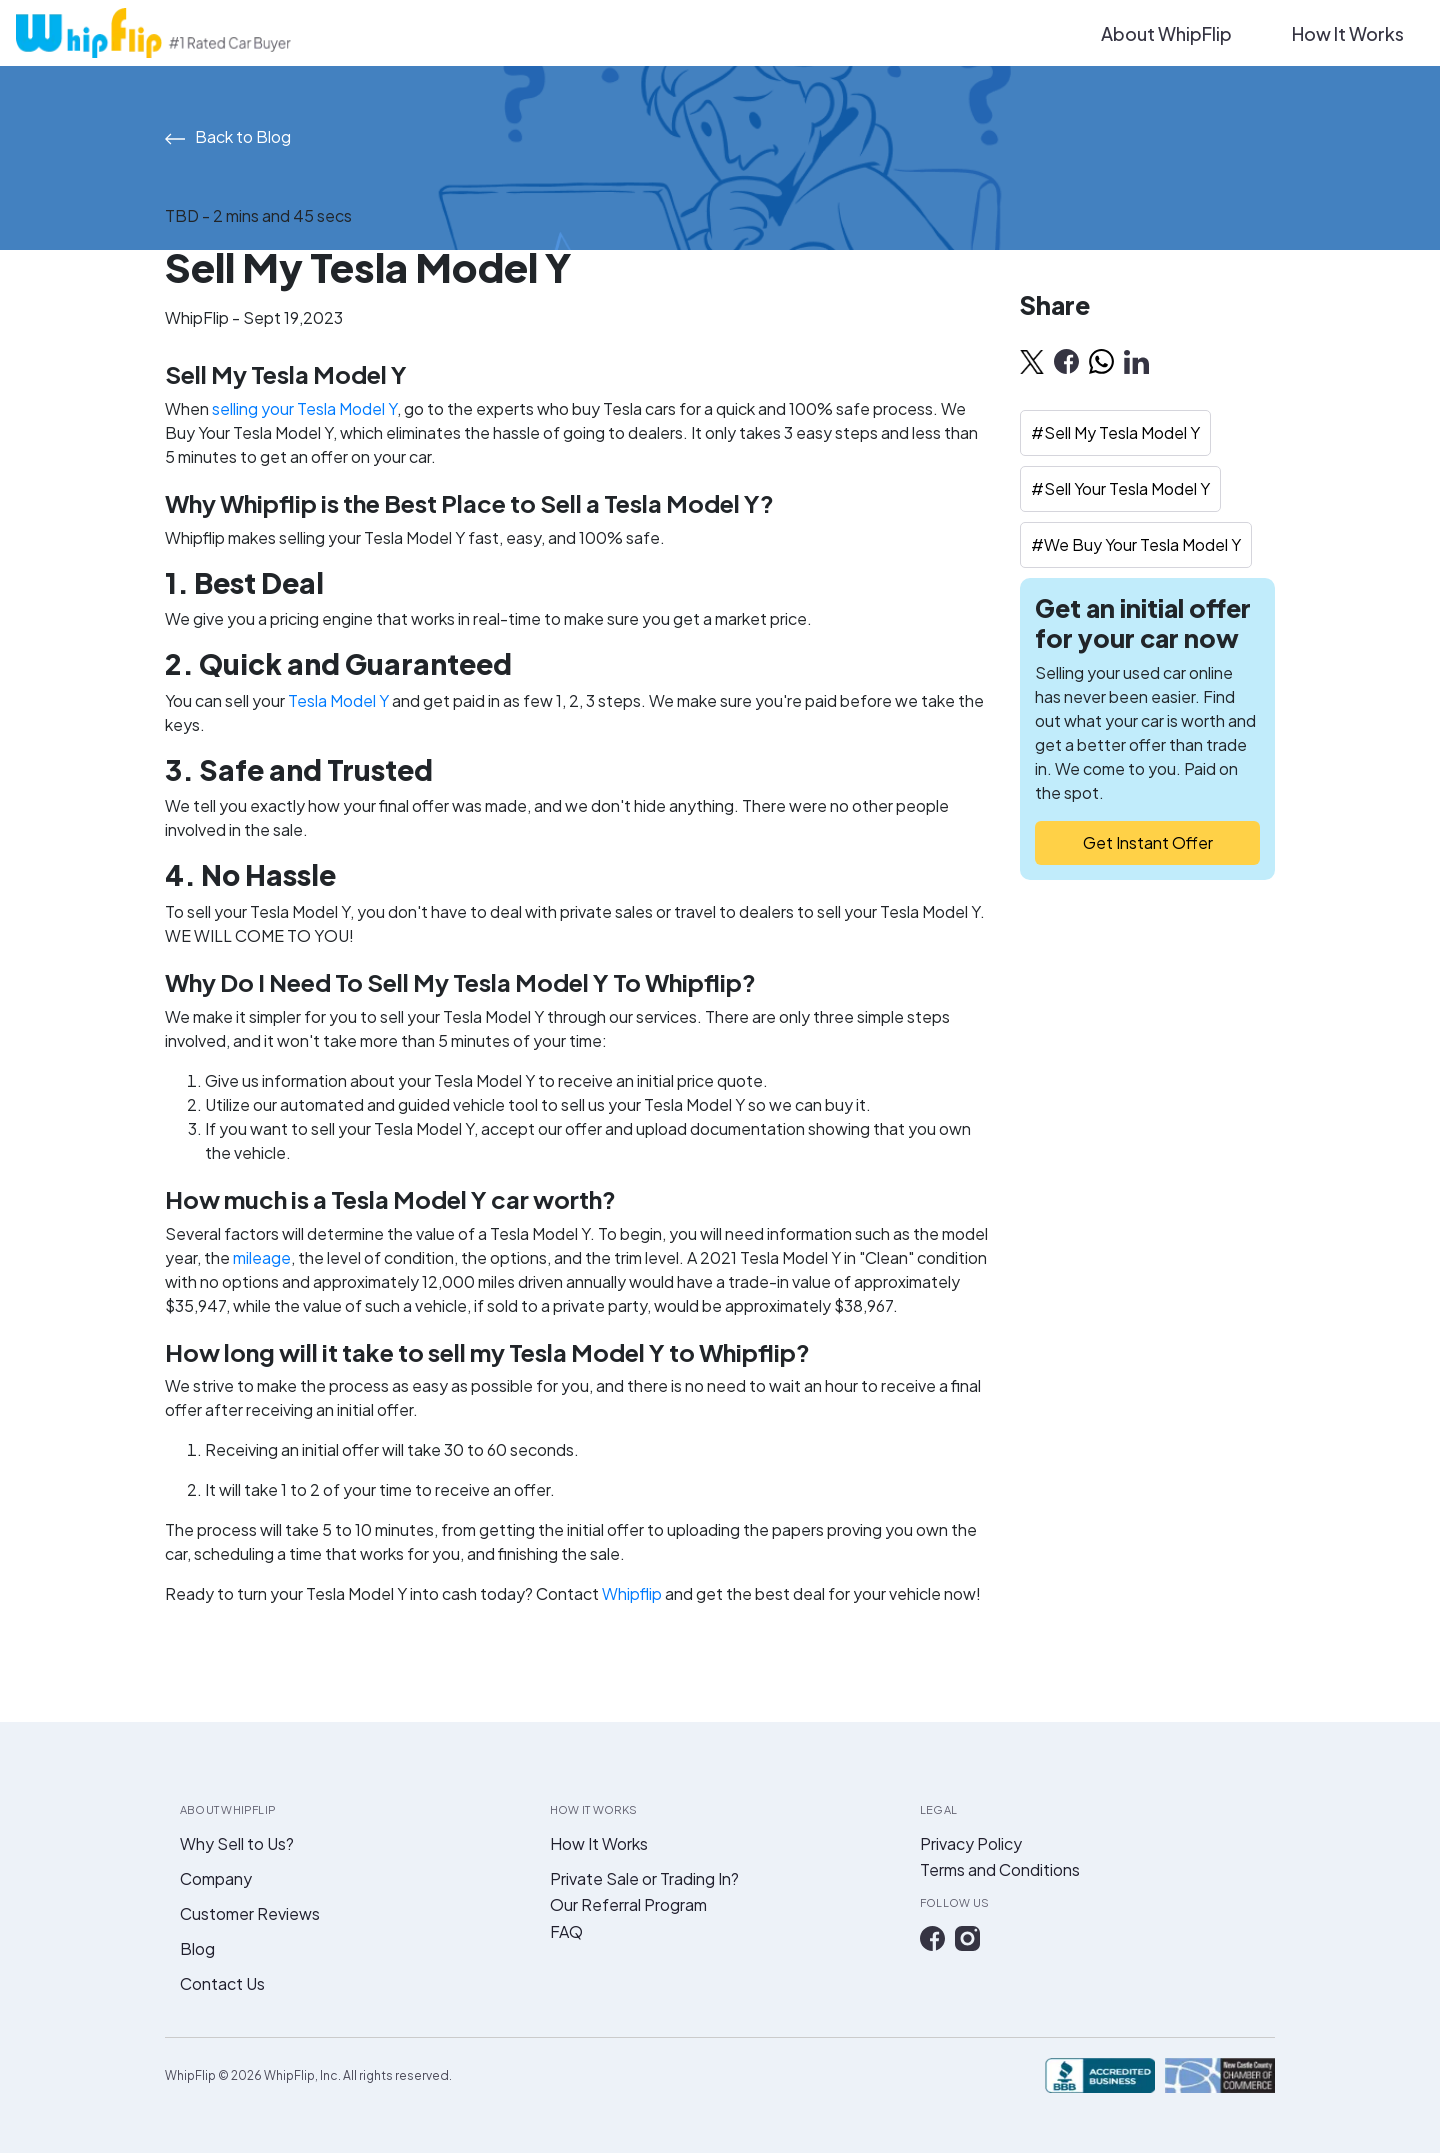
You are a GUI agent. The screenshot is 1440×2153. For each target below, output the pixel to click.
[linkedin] (1136, 361)
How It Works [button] (1348, 33)
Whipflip (632, 1593)
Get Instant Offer (1148, 842)
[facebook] (1066, 361)
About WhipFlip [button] (1166, 33)
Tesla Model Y (338, 700)
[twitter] (1032, 361)
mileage (262, 1257)
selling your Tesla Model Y (304, 408)
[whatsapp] (1101, 361)
